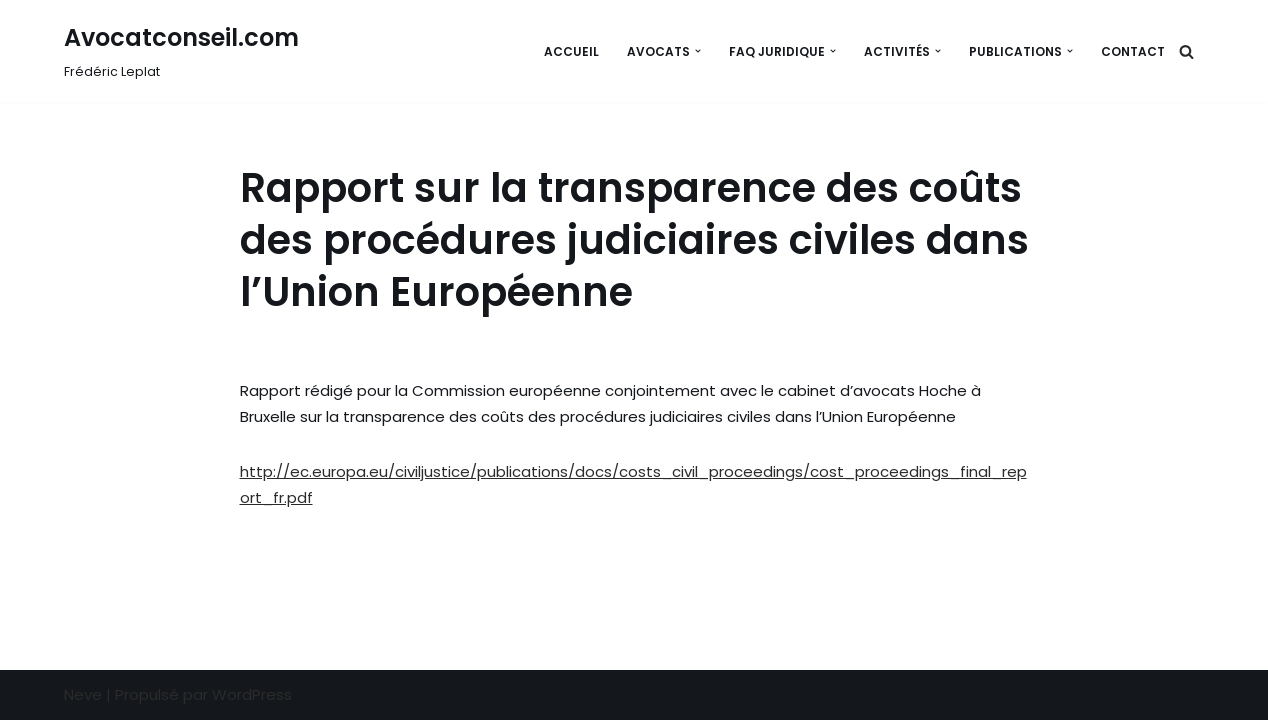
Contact (1133, 51)
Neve (83, 694)
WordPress (252, 694)
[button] (698, 51)
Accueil (571, 51)
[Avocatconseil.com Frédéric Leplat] (181, 51)
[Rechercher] (1186, 51)
